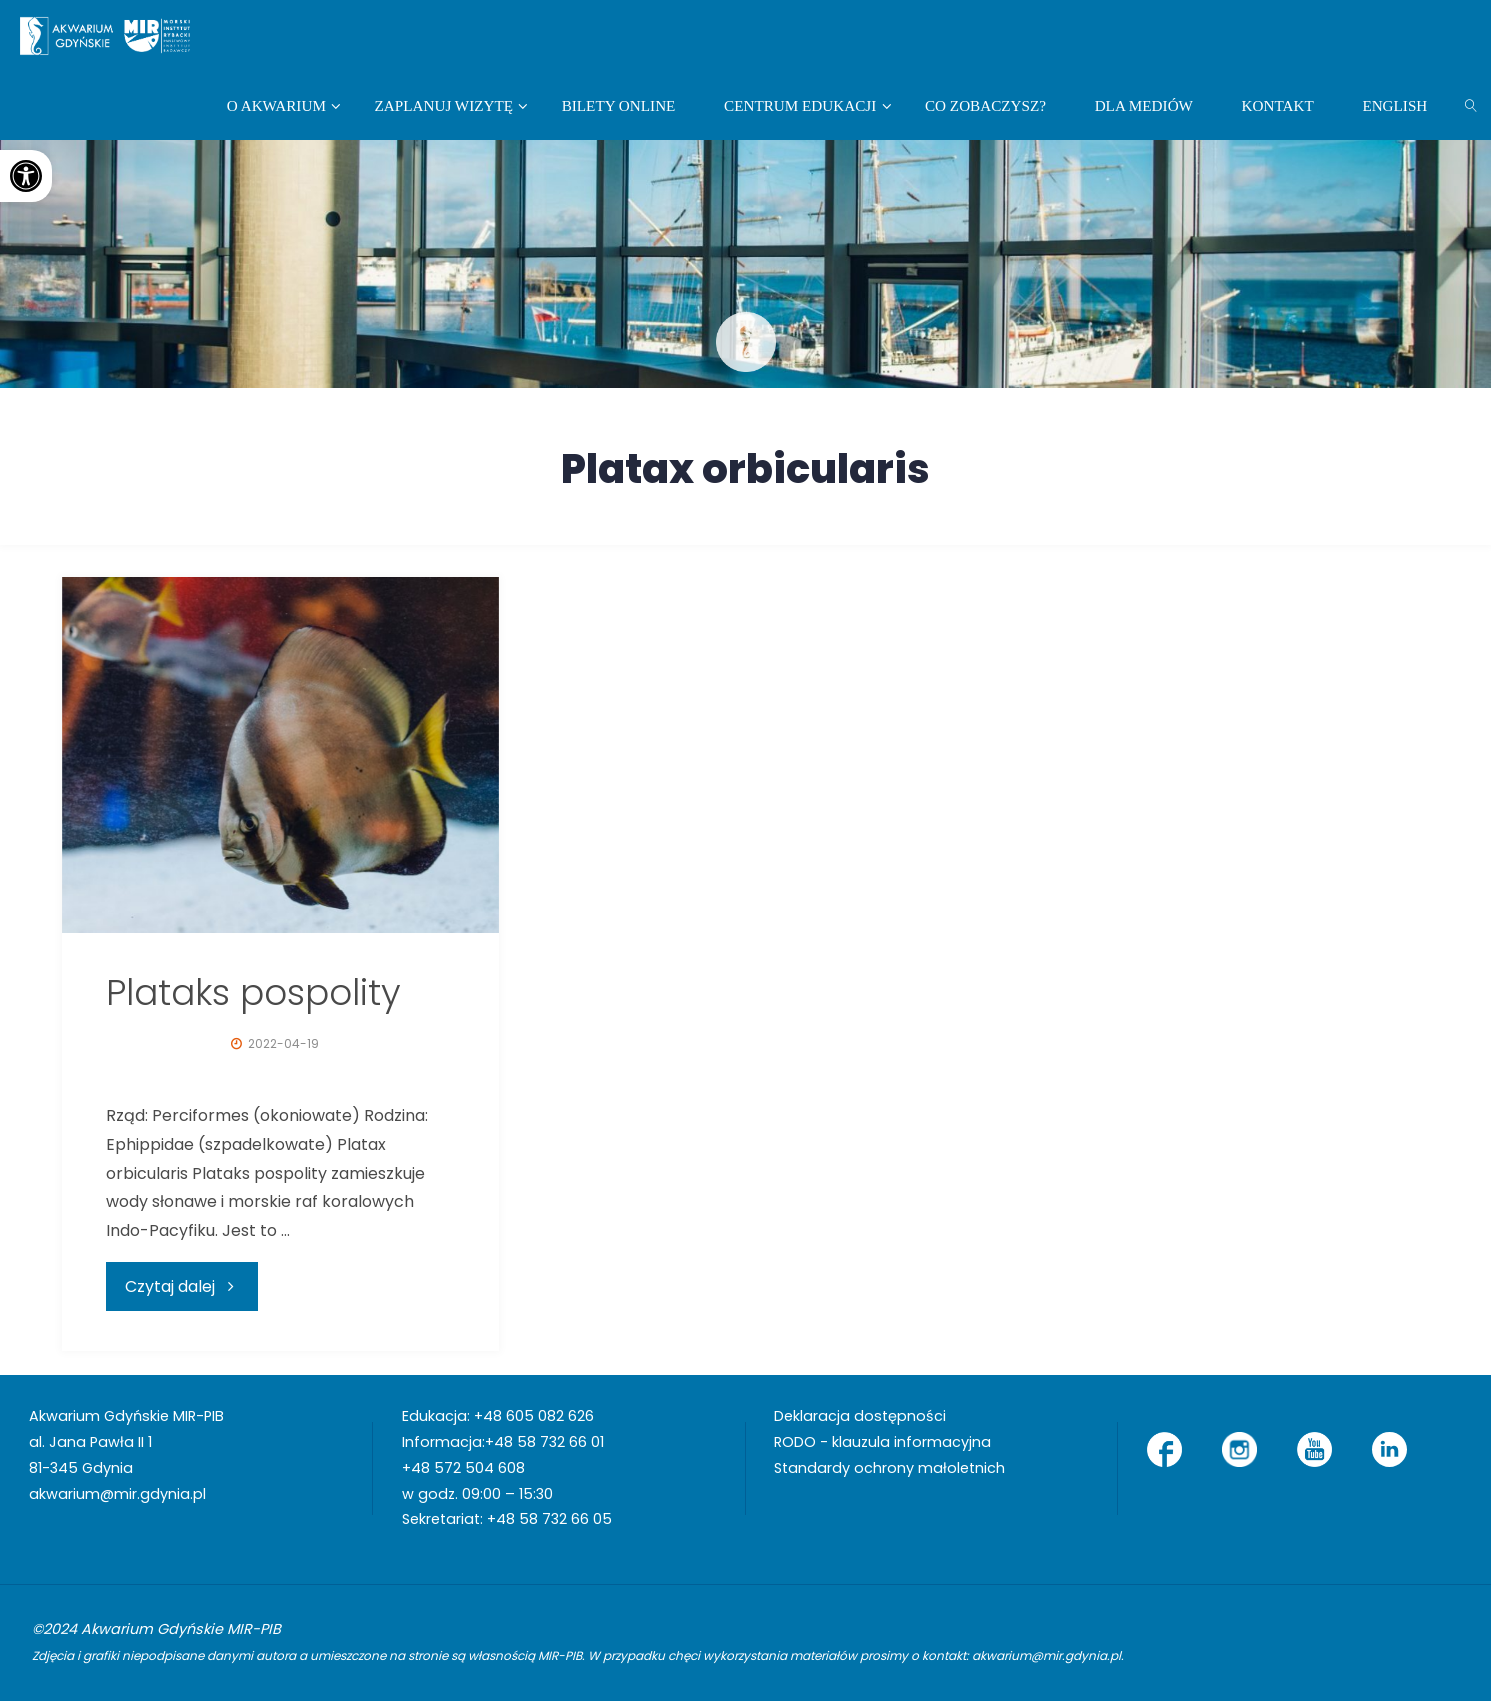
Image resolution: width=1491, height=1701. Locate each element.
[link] (26, 176)
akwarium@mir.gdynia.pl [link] (117, 1494)
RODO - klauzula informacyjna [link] (882, 1442)
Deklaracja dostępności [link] (860, 1416)
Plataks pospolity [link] (253, 992)
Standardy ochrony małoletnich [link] (889, 1468)
